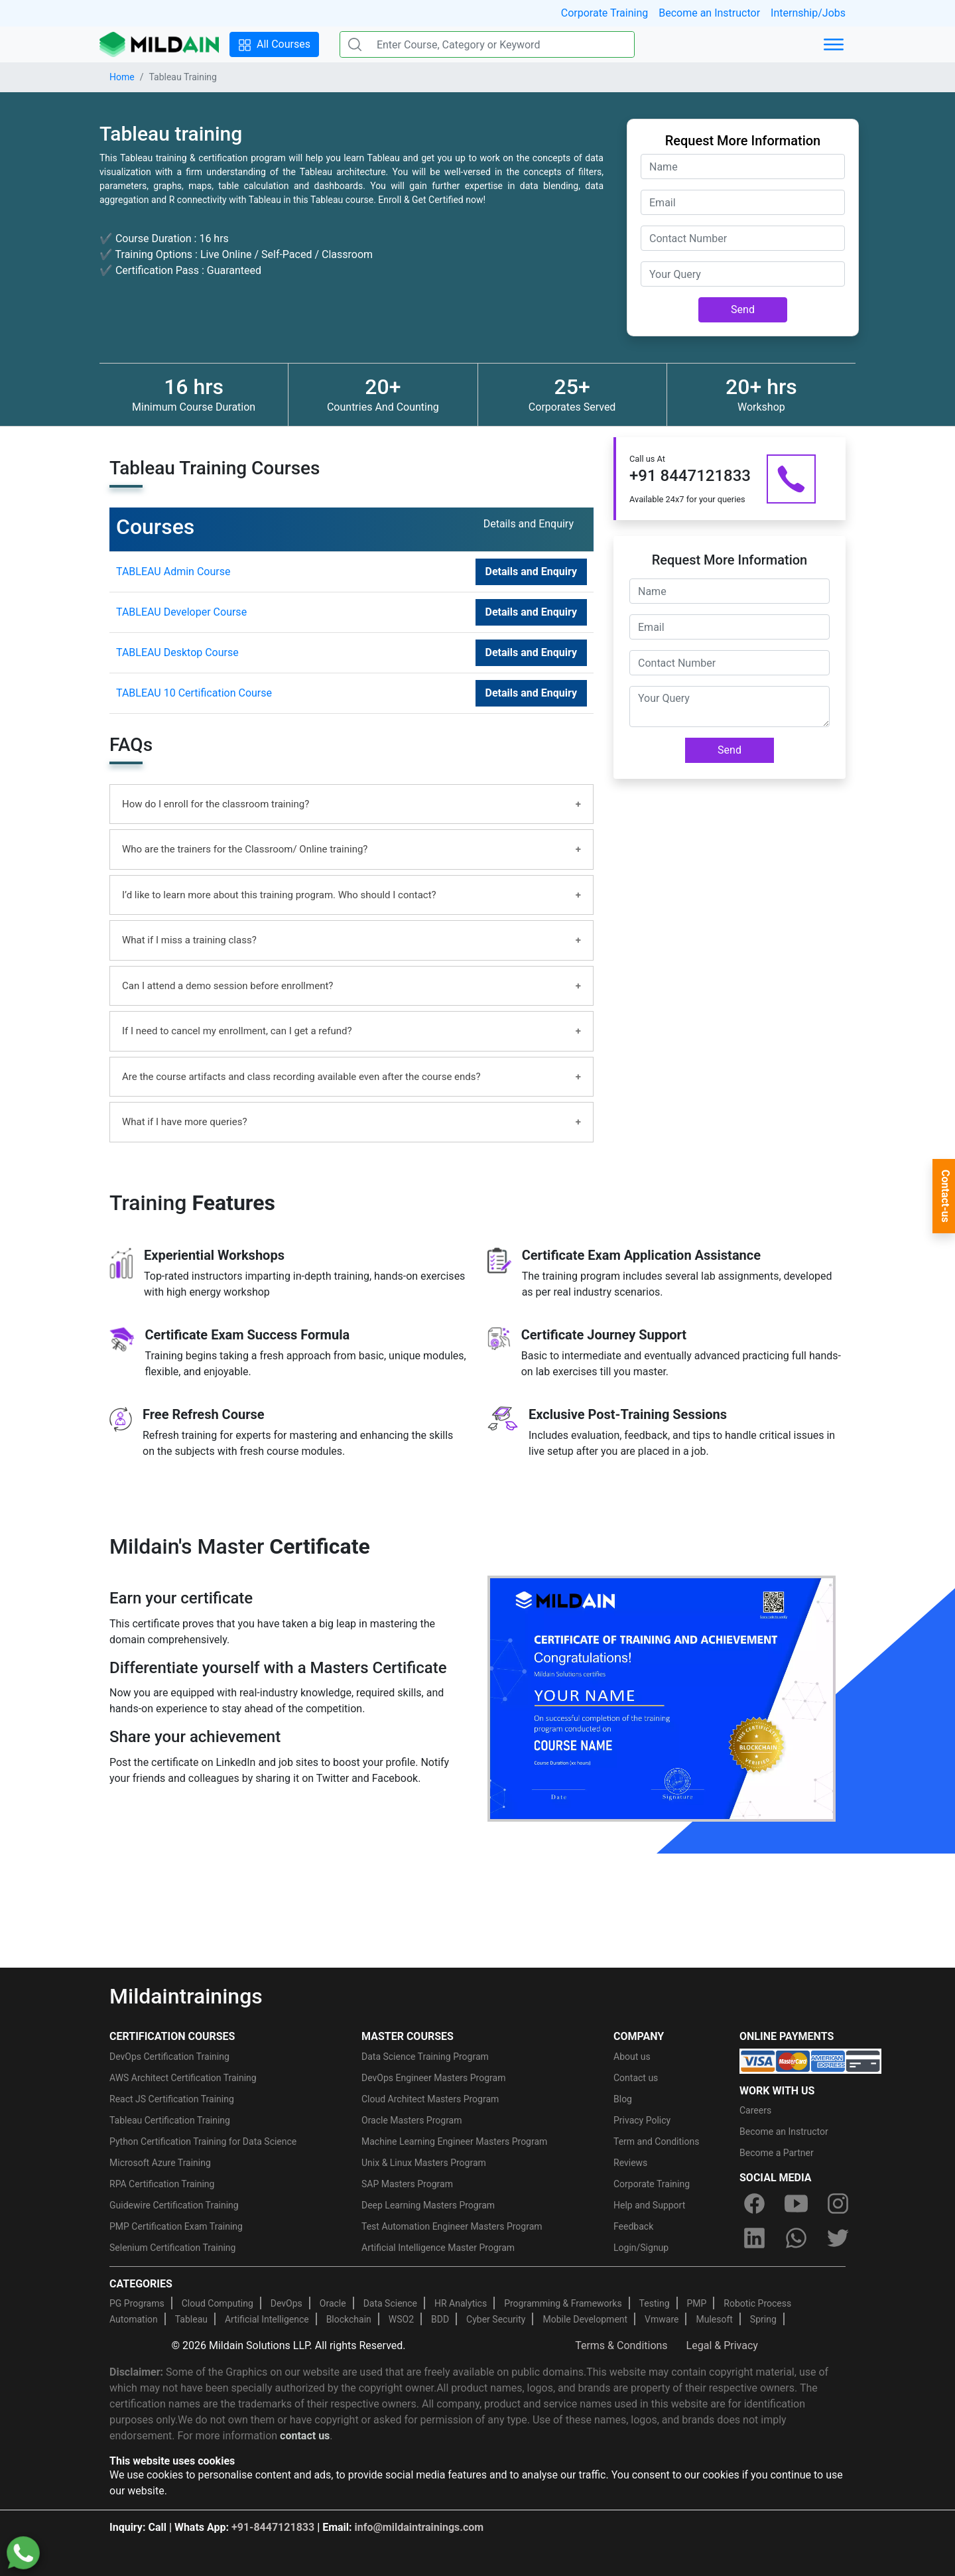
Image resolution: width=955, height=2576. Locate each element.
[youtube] (795, 2203)
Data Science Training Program (425, 2056)
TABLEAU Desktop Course (177, 652)
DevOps (286, 2303)
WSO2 (401, 2319)
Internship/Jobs (808, 13)
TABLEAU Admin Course (173, 571)
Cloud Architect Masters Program (430, 2099)
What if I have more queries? (184, 1122)
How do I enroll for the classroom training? (215, 804)
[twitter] (838, 2238)
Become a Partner (776, 2152)
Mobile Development (584, 2319)
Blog (622, 2099)
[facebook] (754, 2203)
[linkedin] (754, 2238)
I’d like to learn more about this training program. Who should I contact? (279, 895)
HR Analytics (460, 2303)
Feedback (633, 2226)
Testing (654, 2303)
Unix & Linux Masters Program (423, 2162)
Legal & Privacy (722, 2345)
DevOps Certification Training (169, 2056)
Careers (755, 2110)
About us (632, 2056)
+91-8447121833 (272, 2527)
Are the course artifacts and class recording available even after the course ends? (301, 1077)
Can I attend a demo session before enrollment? (227, 986)
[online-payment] (810, 2060)
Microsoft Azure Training (160, 2162)
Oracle (333, 2303)
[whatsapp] (795, 2238)
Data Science (390, 2303)
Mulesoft (714, 2319)
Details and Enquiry (531, 571)
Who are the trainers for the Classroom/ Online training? (244, 849)
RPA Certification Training (161, 2184)
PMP (696, 2303)
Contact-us (945, 1196)
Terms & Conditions (621, 2345)
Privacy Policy (641, 2120)
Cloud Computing (217, 2303)
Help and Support (649, 2205)
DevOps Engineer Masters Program (433, 2077)
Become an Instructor (709, 13)
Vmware (661, 2319)
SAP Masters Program (407, 2184)
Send (743, 309)
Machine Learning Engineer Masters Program (454, 2141)
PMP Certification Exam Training (176, 2226)
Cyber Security (495, 2319)
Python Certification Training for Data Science (202, 2141)
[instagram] (838, 2203)
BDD (440, 2319)
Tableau (191, 2319)
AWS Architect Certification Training (183, 2077)
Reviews (630, 2162)
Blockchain (348, 2319)
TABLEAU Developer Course (181, 612)
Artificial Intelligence (267, 2319)
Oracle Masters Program (411, 2120)
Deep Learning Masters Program (428, 2205)
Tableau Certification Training (169, 2120)
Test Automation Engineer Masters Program (451, 2226)
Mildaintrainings (186, 1996)
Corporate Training (604, 13)
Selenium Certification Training (172, 2247)
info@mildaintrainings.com (419, 2527)
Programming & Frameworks (563, 2303)
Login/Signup (640, 2247)
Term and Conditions (656, 2141)
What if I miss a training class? (189, 940)
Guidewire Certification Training (174, 2205)
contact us (305, 2435)
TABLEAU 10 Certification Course (194, 693)
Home (122, 77)
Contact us (635, 2077)
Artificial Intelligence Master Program (438, 2247)
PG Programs (136, 2303)
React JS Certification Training (171, 2099)
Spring (763, 2319)
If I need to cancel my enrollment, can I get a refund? (237, 1031)
